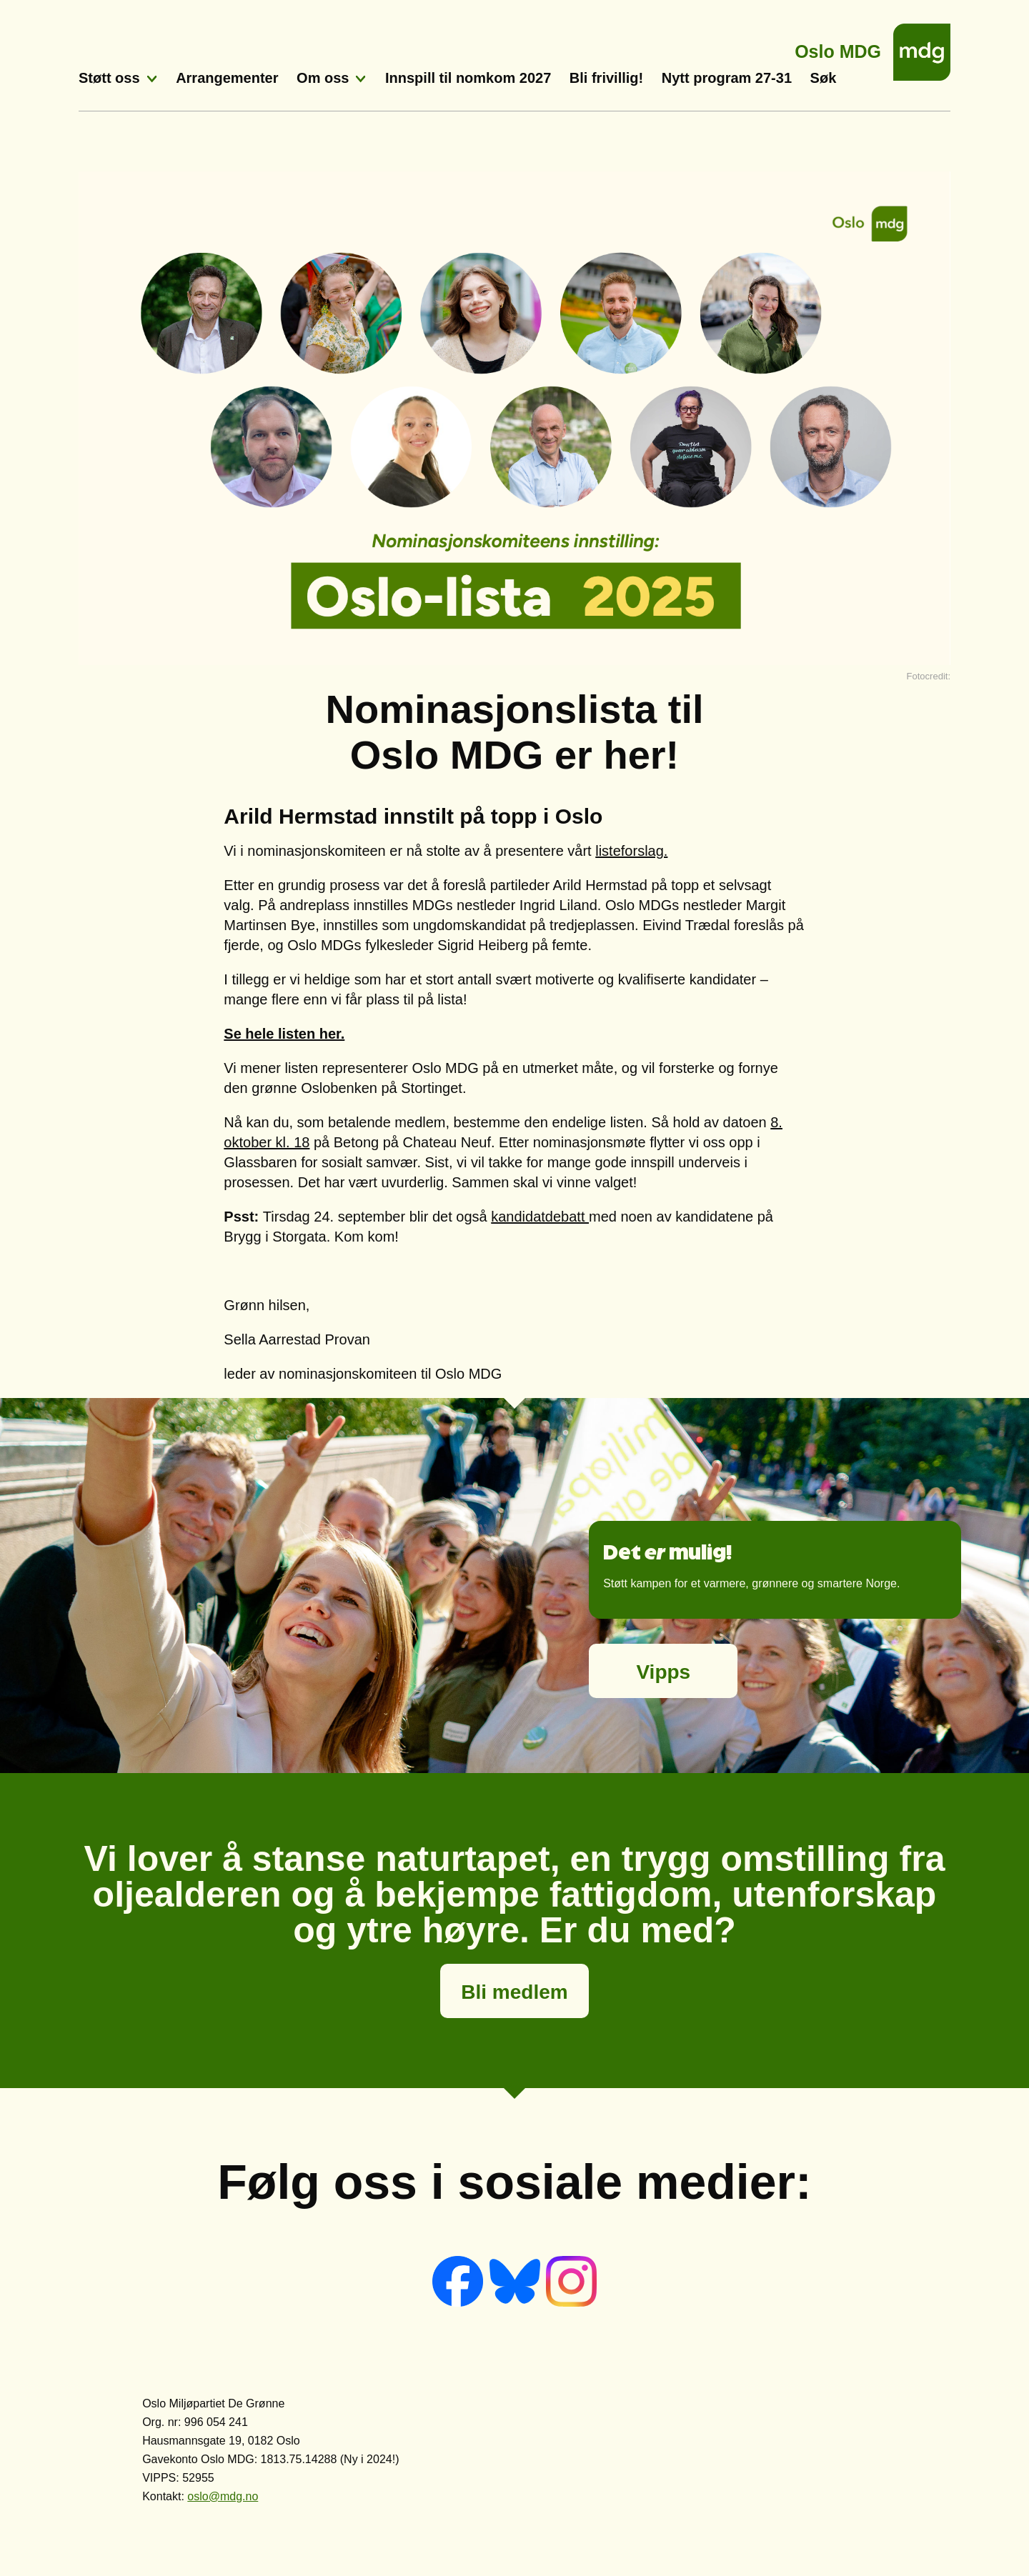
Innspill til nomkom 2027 (468, 78)
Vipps (663, 1672)
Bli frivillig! (606, 78)
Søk (823, 78)
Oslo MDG (838, 47)
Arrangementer (227, 78)
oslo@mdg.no (222, 2496)
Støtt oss (109, 78)
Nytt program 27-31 (727, 78)
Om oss (323, 78)
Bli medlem (514, 1992)
